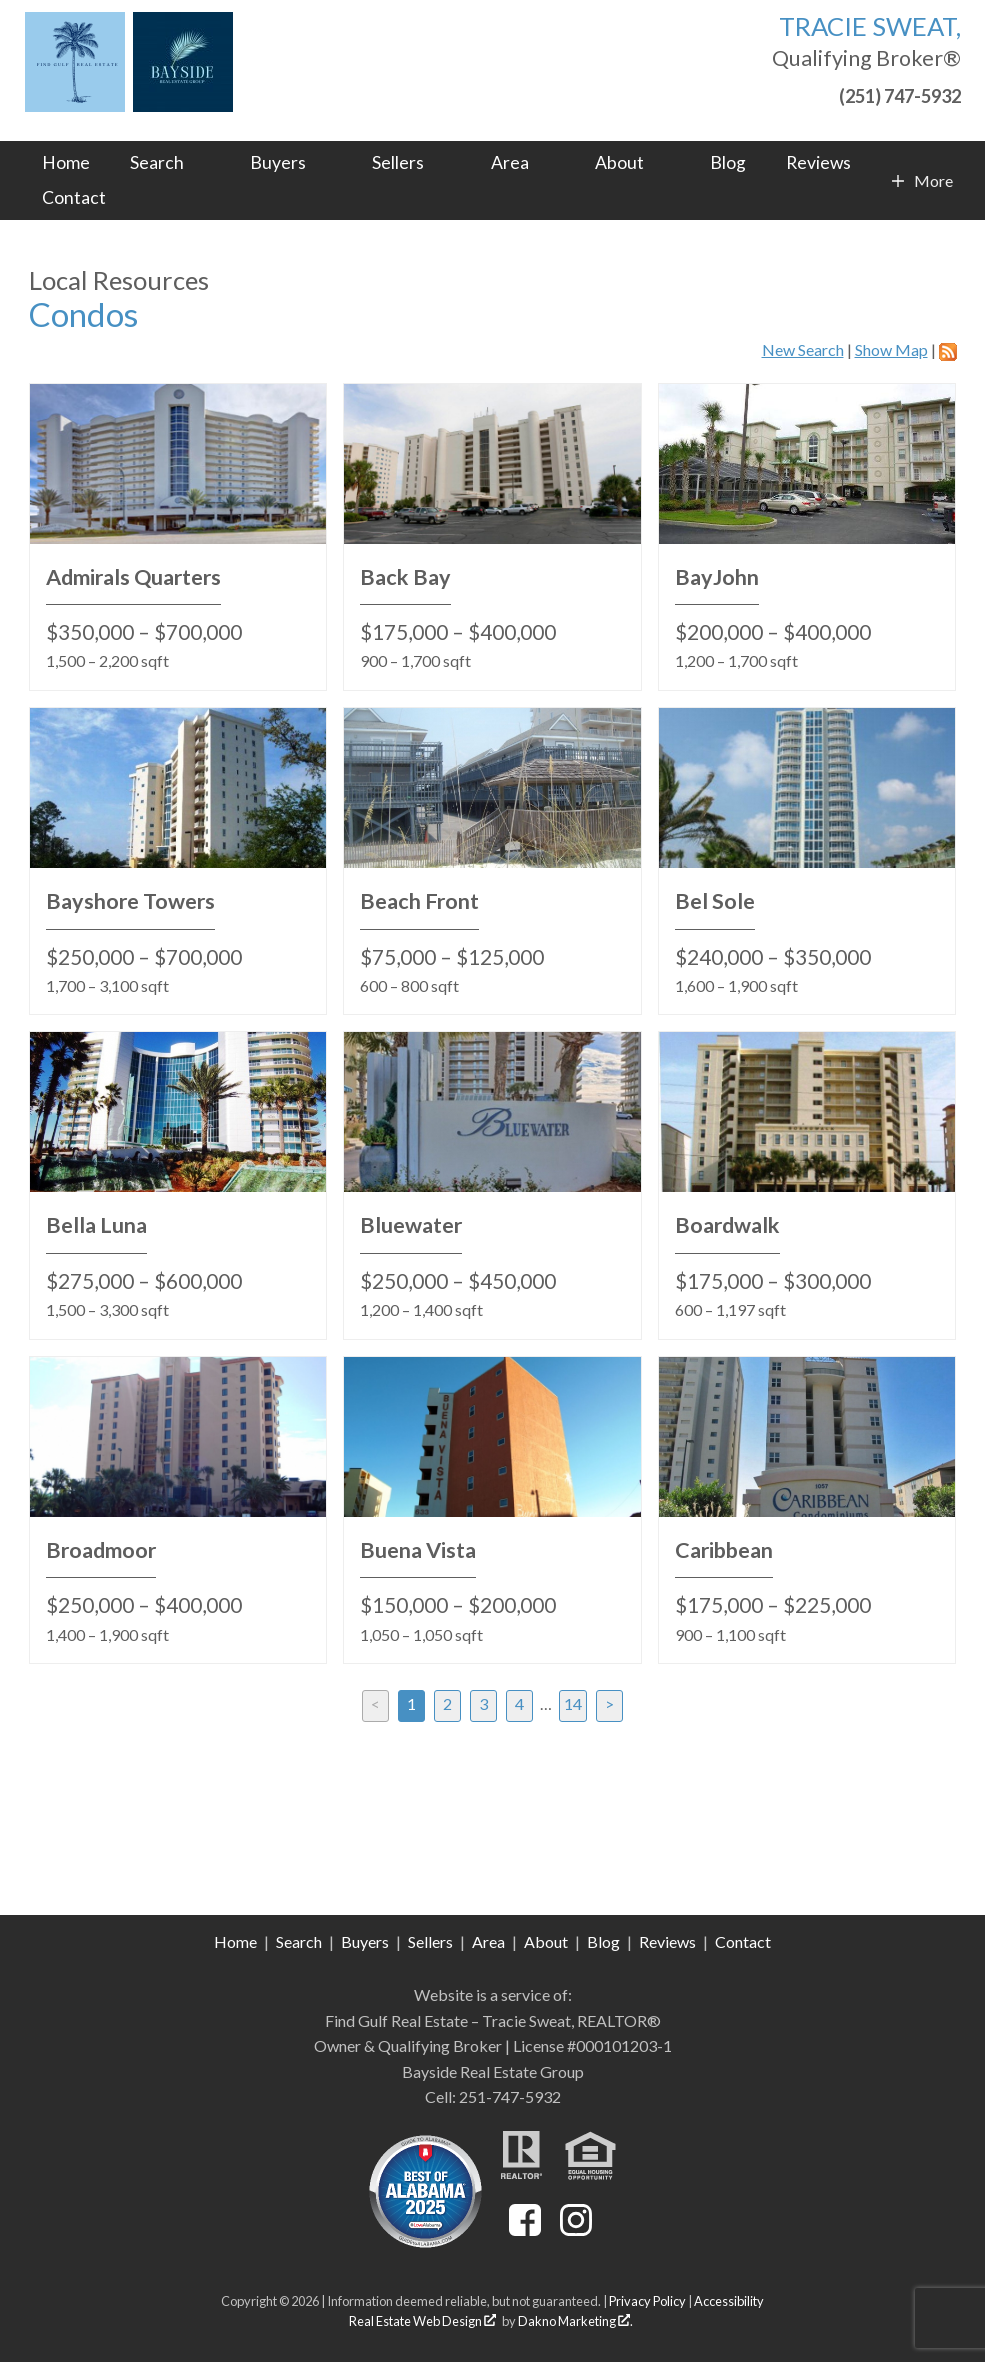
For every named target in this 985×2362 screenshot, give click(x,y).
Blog (728, 163)
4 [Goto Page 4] (519, 1703)
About (546, 1941)
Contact (74, 198)
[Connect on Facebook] (525, 2229)
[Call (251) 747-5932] (866, 93)
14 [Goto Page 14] (573, 1703)
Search (299, 1941)
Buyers (365, 1941)
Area (488, 1941)
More (933, 181)
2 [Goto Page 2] (447, 1703)
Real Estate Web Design (422, 2321)
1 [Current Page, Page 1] (411, 1703)
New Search (803, 349)
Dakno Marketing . (575, 2321)
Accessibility (729, 2301)
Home (66, 163)
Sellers (430, 1941)
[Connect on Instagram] (576, 2229)
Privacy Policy (647, 2301)
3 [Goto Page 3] (483, 1703)
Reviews (818, 163)
